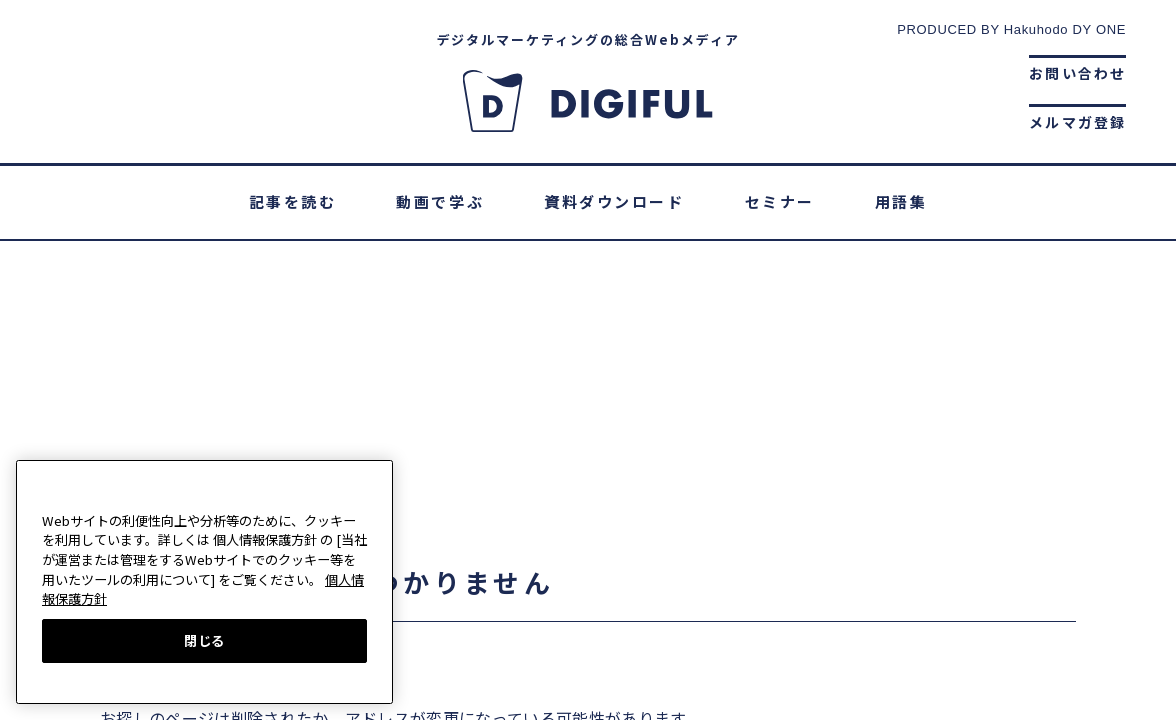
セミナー (780, 201)
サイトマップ (841, 503)
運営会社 (522, 503)
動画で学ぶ (440, 201)
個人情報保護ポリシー (673, 503)
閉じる (204, 640)
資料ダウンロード (614, 201)
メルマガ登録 (1077, 122)
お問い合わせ (1077, 73)
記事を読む (293, 201)
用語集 (901, 201)
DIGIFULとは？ (394, 503)
